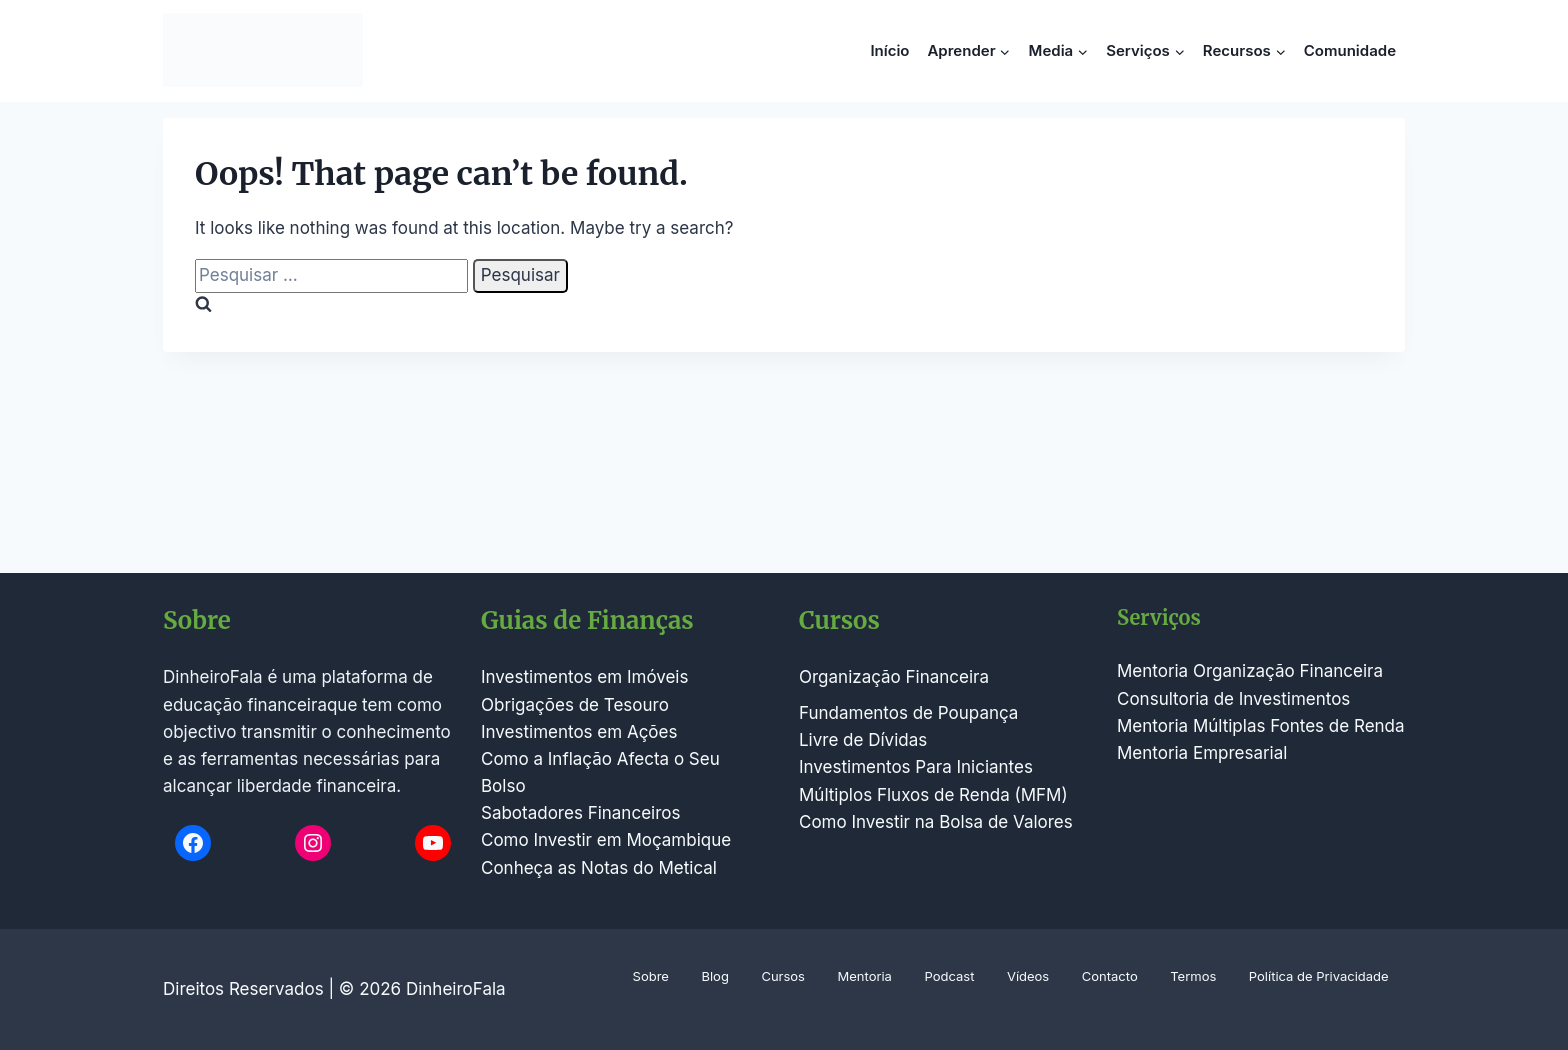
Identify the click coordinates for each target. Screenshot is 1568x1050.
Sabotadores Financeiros (580, 813)
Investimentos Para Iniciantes (916, 767)
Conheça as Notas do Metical (599, 868)
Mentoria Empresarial (1202, 753)
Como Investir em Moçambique (606, 840)
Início (889, 50)
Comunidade (1350, 50)
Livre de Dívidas (863, 740)
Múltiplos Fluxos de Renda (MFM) (933, 795)
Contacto (1110, 976)
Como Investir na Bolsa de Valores (936, 822)
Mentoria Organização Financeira (1250, 671)
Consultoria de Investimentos (1233, 699)
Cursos (783, 976)
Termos (1193, 976)
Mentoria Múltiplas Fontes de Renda (1261, 726)
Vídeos (1028, 976)
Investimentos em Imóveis (584, 677)
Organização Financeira (894, 677)
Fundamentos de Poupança (908, 713)
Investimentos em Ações (579, 732)
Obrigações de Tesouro (575, 705)
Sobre (651, 976)
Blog (714, 976)
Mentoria (865, 976)
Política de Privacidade (1319, 976)
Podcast (949, 976)
